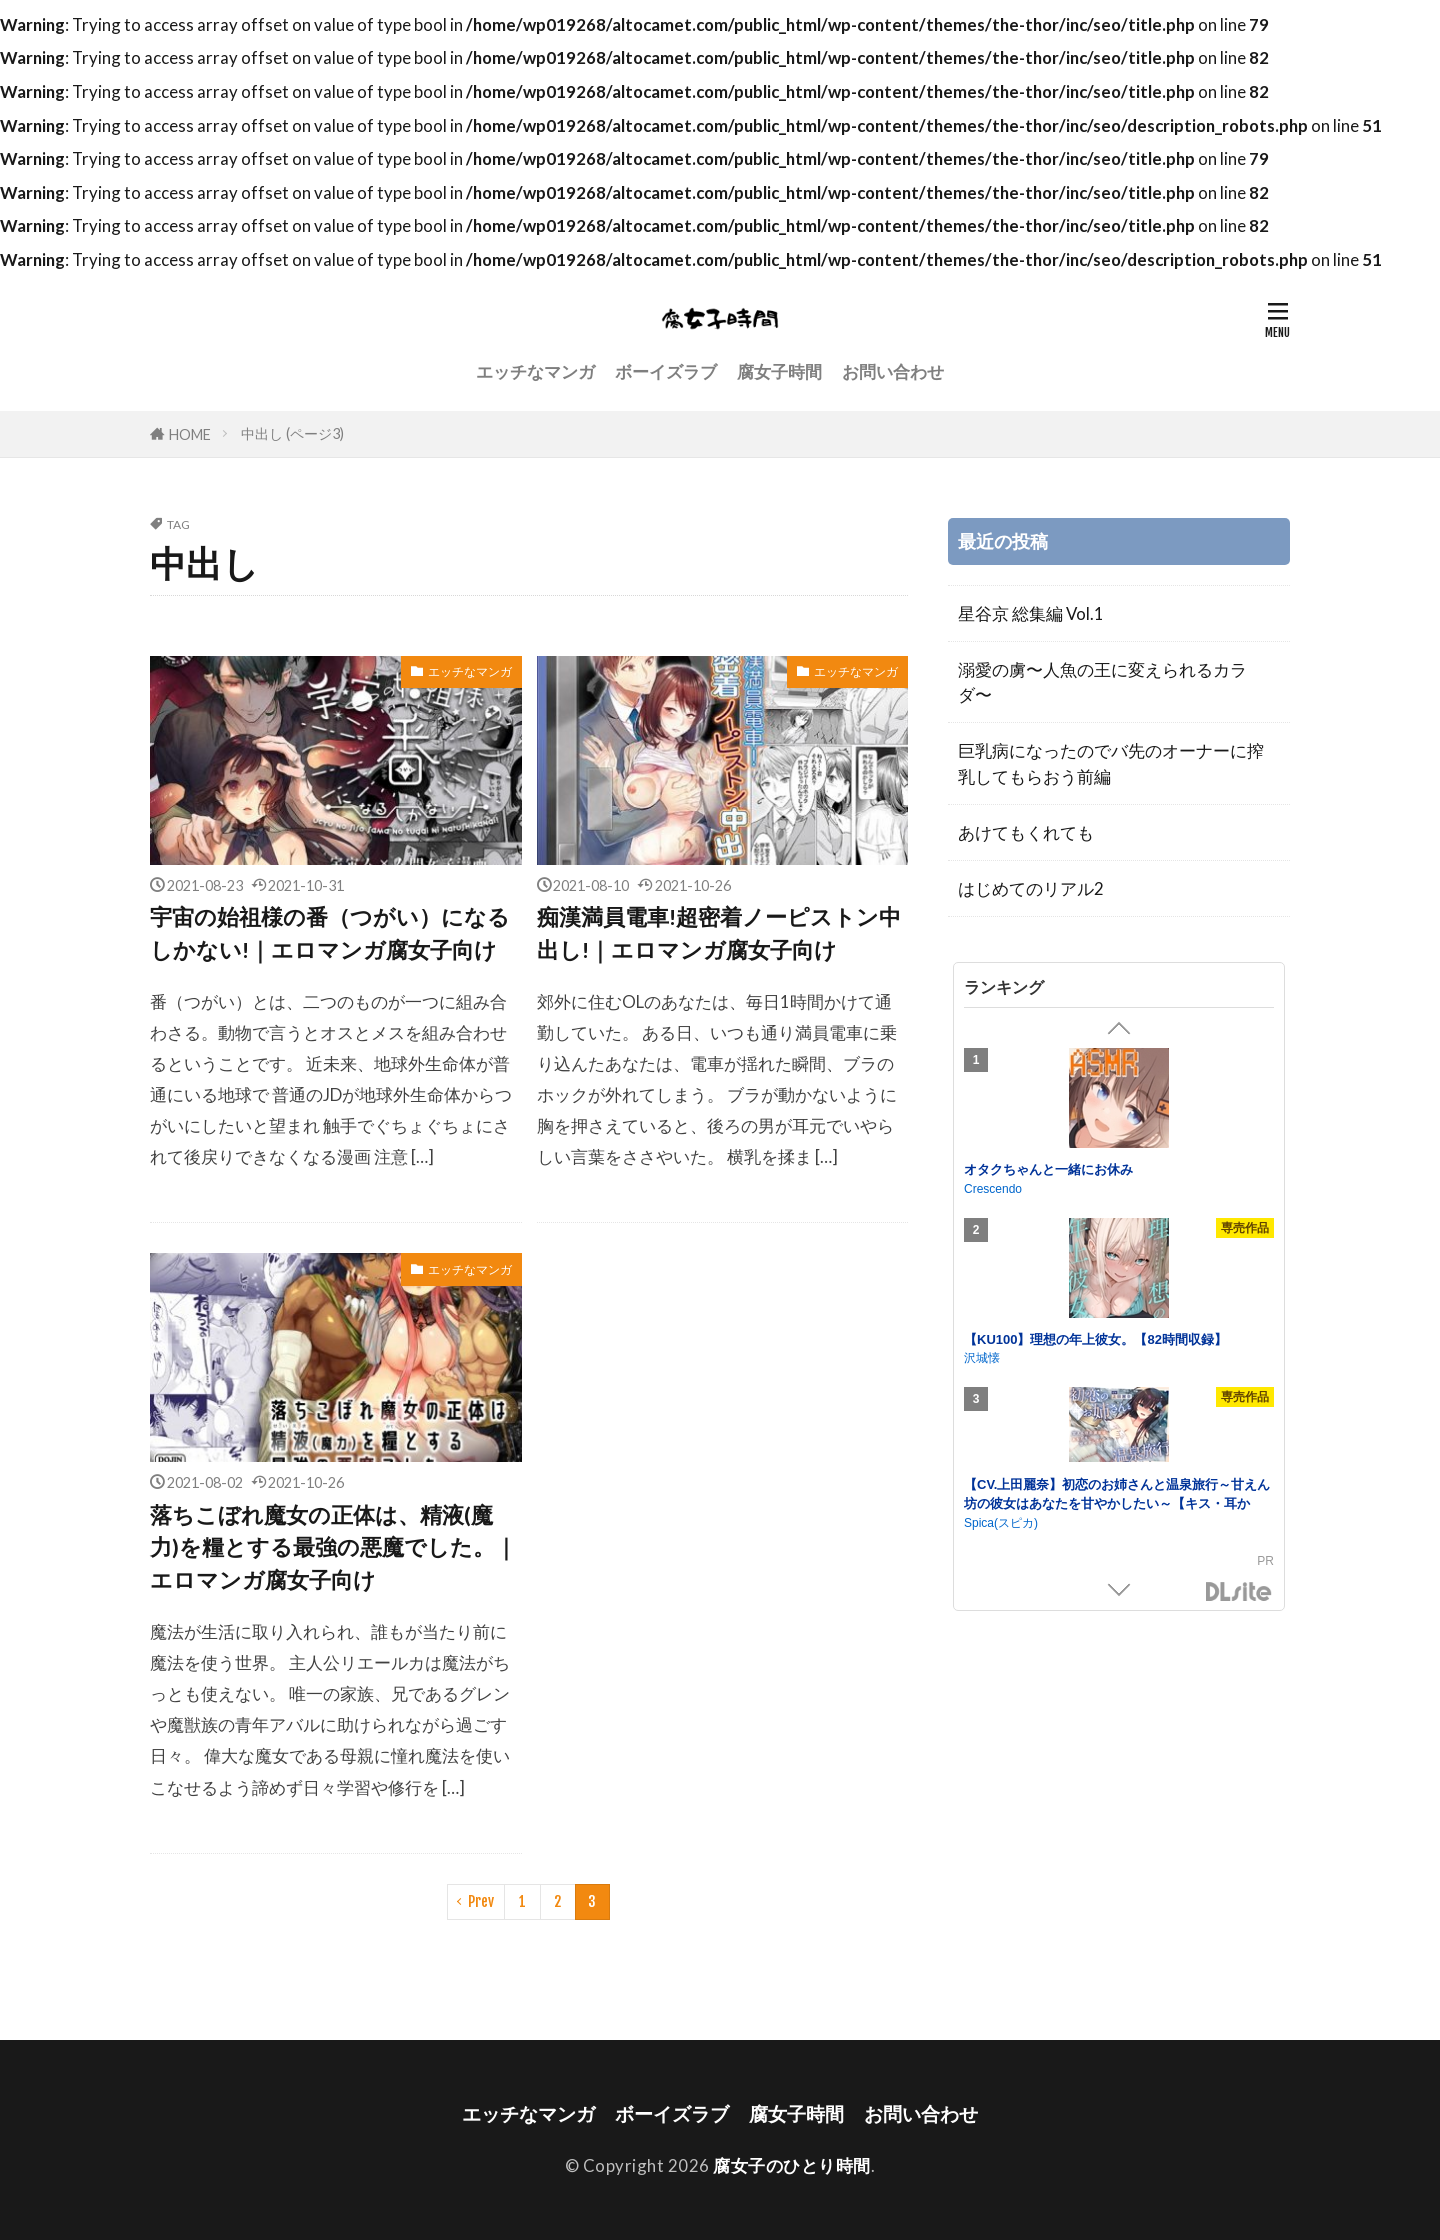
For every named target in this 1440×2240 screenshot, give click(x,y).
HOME (190, 434)
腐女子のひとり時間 (792, 2165)
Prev (481, 1901)
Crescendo (993, 1189)
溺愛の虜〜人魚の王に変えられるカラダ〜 (1102, 682)
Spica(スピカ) (1001, 1523)
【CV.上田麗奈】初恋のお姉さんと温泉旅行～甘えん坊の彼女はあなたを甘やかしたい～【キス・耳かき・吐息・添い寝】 (1117, 1504)
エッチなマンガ (535, 371)
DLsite (1239, 1592)
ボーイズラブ (666, 371)
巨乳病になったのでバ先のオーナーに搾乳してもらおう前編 (1111, 763)
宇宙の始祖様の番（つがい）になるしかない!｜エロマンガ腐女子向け (330, 933)
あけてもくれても (1026, 832)
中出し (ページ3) (292, 433)
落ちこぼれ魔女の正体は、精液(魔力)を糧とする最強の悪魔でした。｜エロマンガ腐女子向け (333, 1547)
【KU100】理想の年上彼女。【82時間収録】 (1095, 1339)
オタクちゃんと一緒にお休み (1048, 1169)
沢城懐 (982, 1358)
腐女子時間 (779, 371)
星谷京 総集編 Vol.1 (1031, 613)
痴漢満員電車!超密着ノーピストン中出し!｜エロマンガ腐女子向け (719, 933)
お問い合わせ (893, 371)
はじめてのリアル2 (1031, 888)
